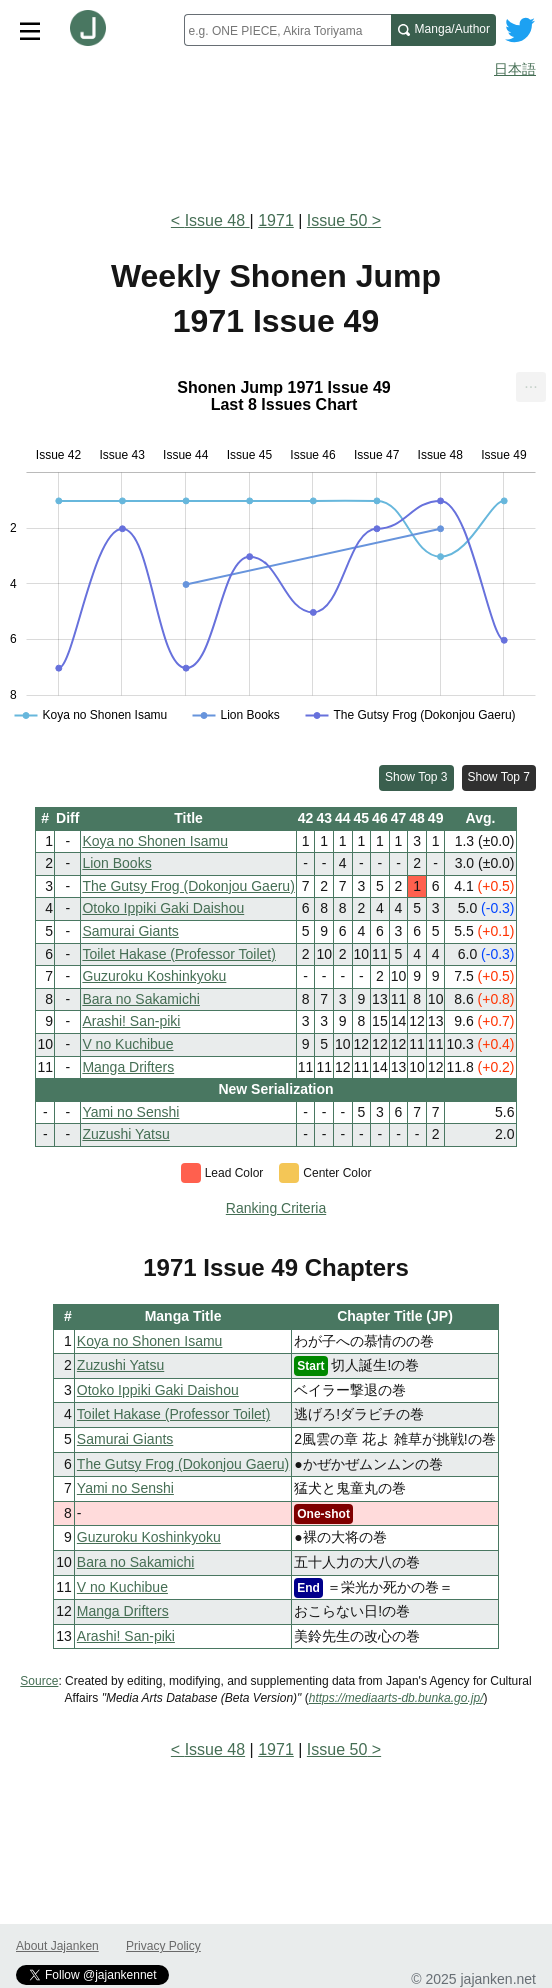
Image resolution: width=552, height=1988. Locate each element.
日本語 (515, 69)
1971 (276, 220)
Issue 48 (217, 220)
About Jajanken (57, 1946)
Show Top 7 (499, 777)
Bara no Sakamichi (141, 999)
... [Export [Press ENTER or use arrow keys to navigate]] (530, 382)
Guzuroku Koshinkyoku (154, 976)
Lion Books (116, 863)
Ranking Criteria (276, 1208)
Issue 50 (337, 220)
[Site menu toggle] (30, 30)
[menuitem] (531, 387)
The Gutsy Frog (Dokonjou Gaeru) (188, 886)
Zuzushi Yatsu (125, 1134)
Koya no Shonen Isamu (155, 841)
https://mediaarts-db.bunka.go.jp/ (396, 1698)
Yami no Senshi (130, 1112)
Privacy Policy (163, 1946)
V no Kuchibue (127, 1044)
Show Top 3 (416, 777)
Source (39, 1681)
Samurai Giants (130, 931)
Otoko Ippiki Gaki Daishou (163, 908)
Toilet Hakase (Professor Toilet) (178, 954)
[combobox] (287, 30)
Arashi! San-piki (131, 1021)
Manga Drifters (128, 1067)
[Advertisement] (276, 138)
